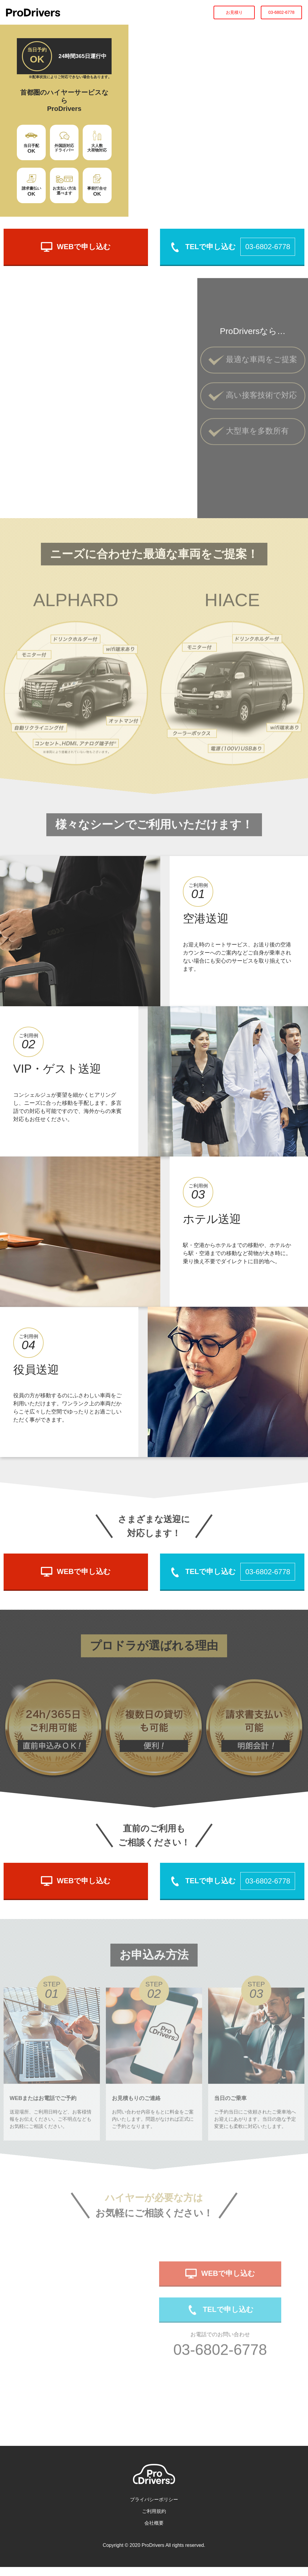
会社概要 (154, 2532)
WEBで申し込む (76, 247)
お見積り (234, 12)
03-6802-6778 (281, 12)
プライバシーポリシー (154, 2508)
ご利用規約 (154, 2520)
